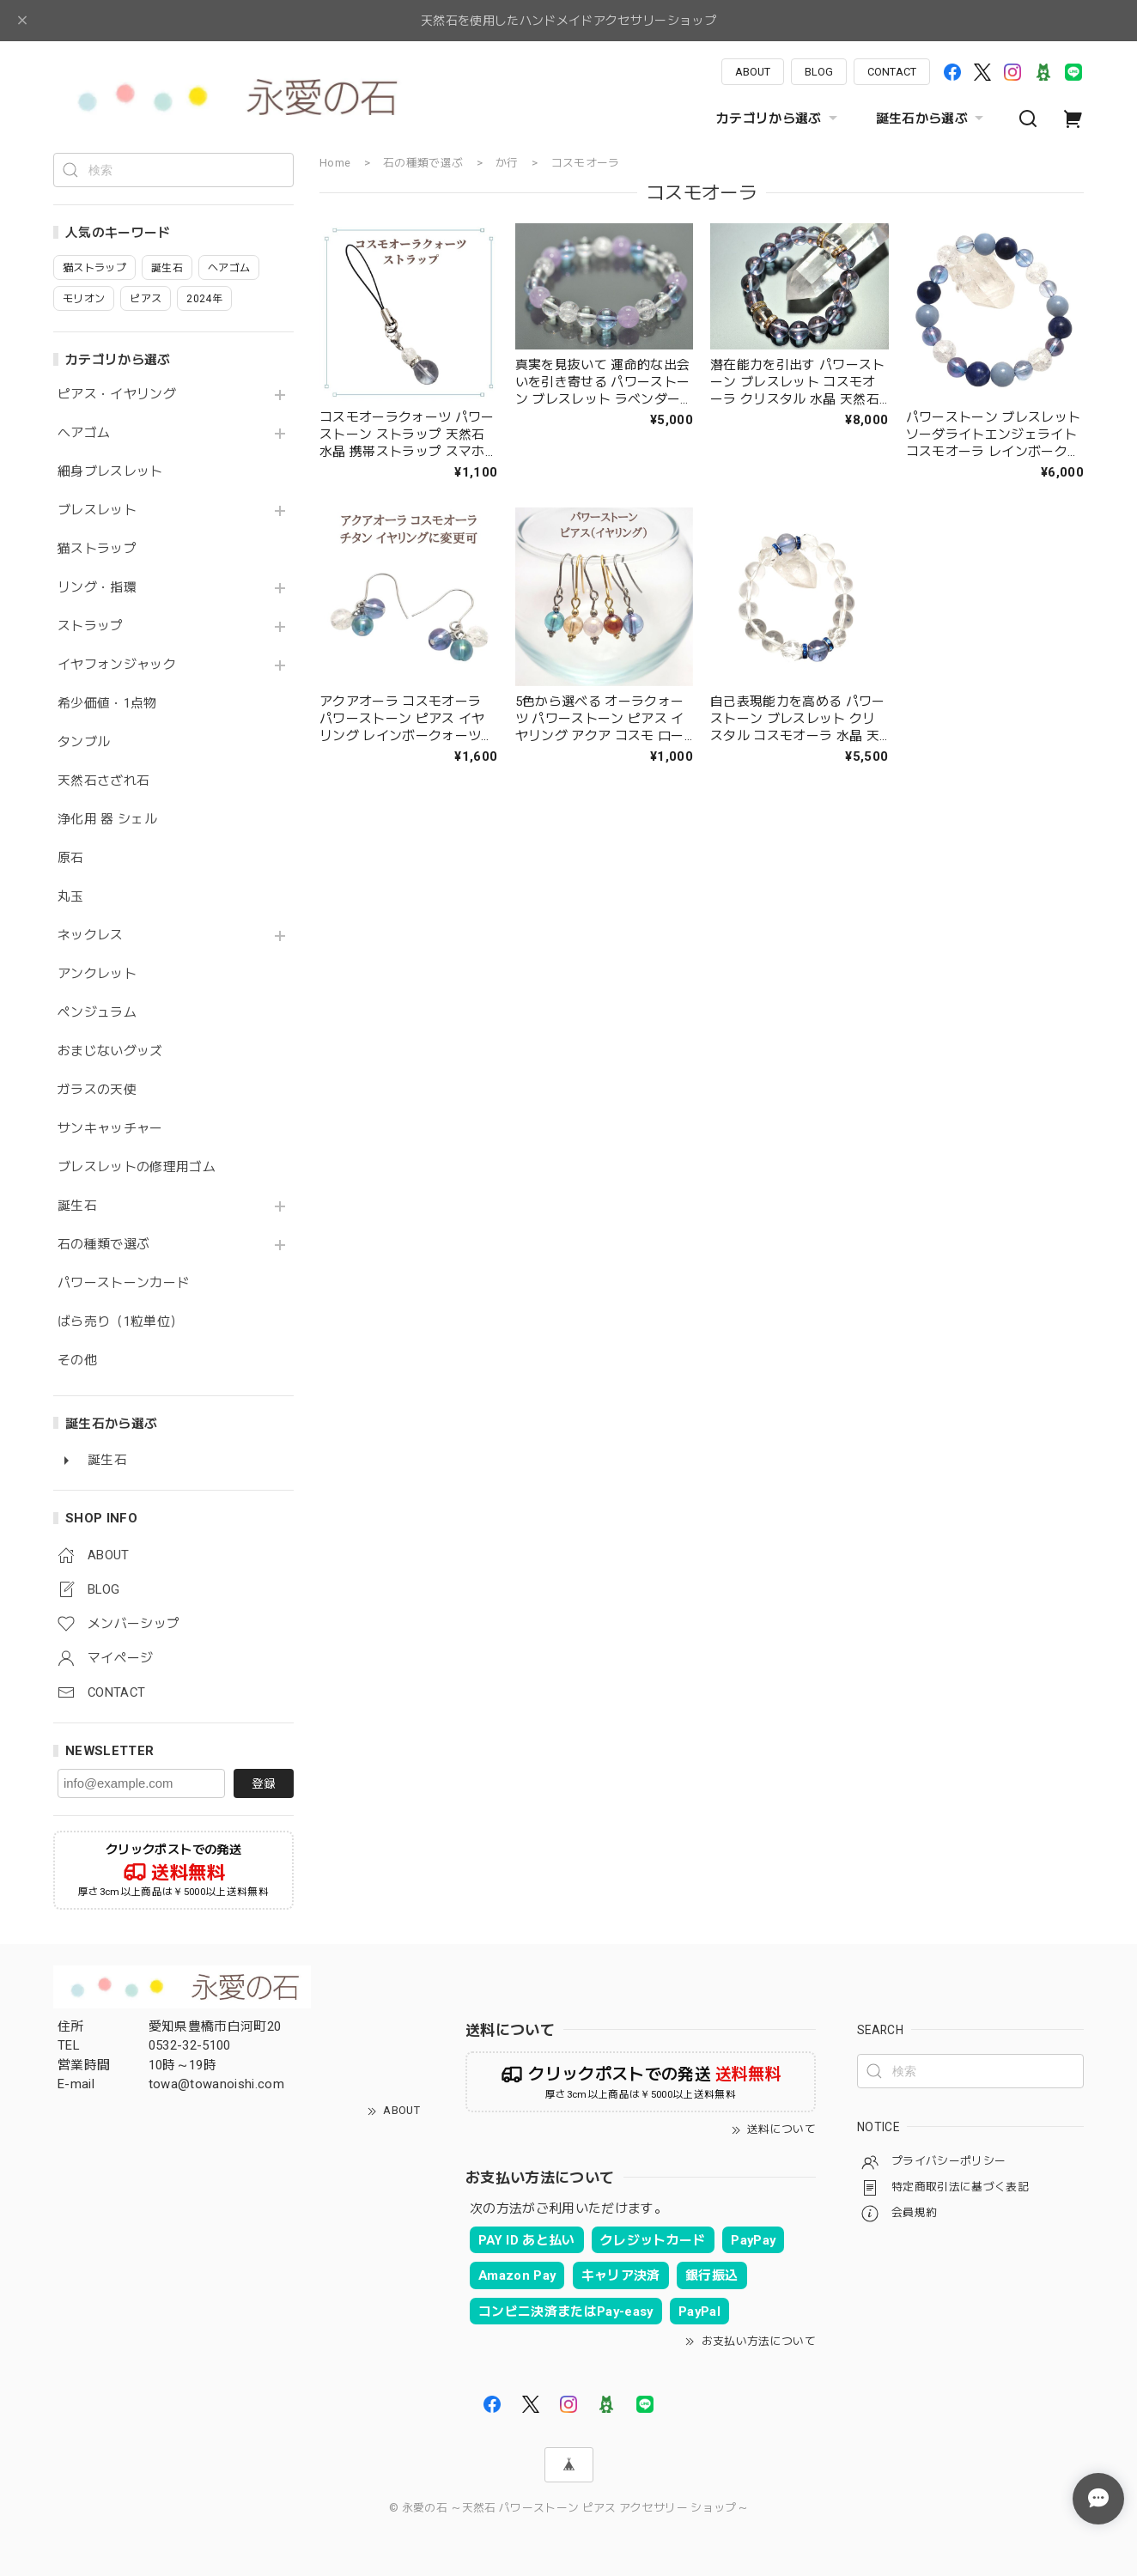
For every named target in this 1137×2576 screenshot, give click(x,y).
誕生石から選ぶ (932, 118)
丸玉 (71, 897)
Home (334, 162)
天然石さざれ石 (103, 781)
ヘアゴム (84, 433)
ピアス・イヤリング (117, 394)
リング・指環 (97, 587)
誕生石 (77, 1206)
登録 (264, 1783)
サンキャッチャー (110, 1128)
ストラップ (91, 626)
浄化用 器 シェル (107, 819)
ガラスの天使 (97, 1090)
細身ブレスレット (110, 472)
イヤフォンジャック (117, 665)
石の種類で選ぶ (103, 1244)
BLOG (819, 71)
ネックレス (91, 935)
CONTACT (891, 71)
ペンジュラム (97, 1012)
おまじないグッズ (110, 1051)
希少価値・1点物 (107, 703)
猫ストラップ (97, 549)
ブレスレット (97, 510)
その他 (77, 1360)
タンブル (84, 742)
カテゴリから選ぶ (779, 118)
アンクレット (97, 974)
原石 (71, 858)
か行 (507, 162)
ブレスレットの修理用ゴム (137, 1167)
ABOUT (752, 71)
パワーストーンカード (123, 1283)
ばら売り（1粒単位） (120, 1322)
